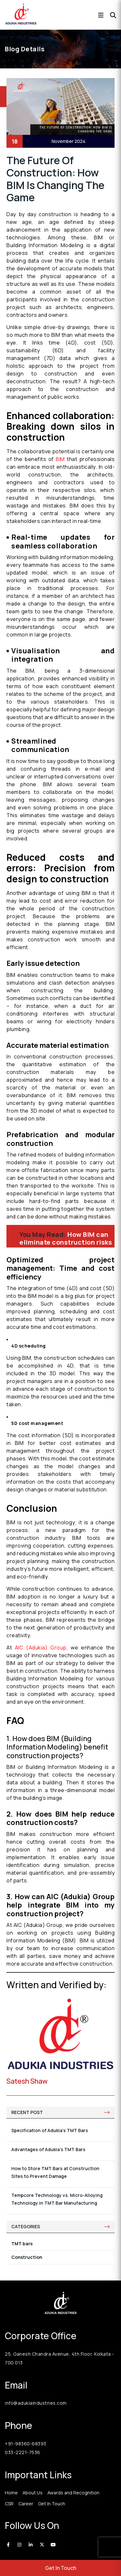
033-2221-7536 (22, 2452)
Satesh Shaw (26, 2081)
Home (11, 2493)
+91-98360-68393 (25, 2444)
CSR (9, 2504)
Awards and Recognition (73, 2493)
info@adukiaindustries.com (36, 2403)
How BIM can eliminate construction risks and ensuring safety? (65, 1242)
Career (25, 2504)
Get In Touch (60, 2567)
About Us (33, 2493)
